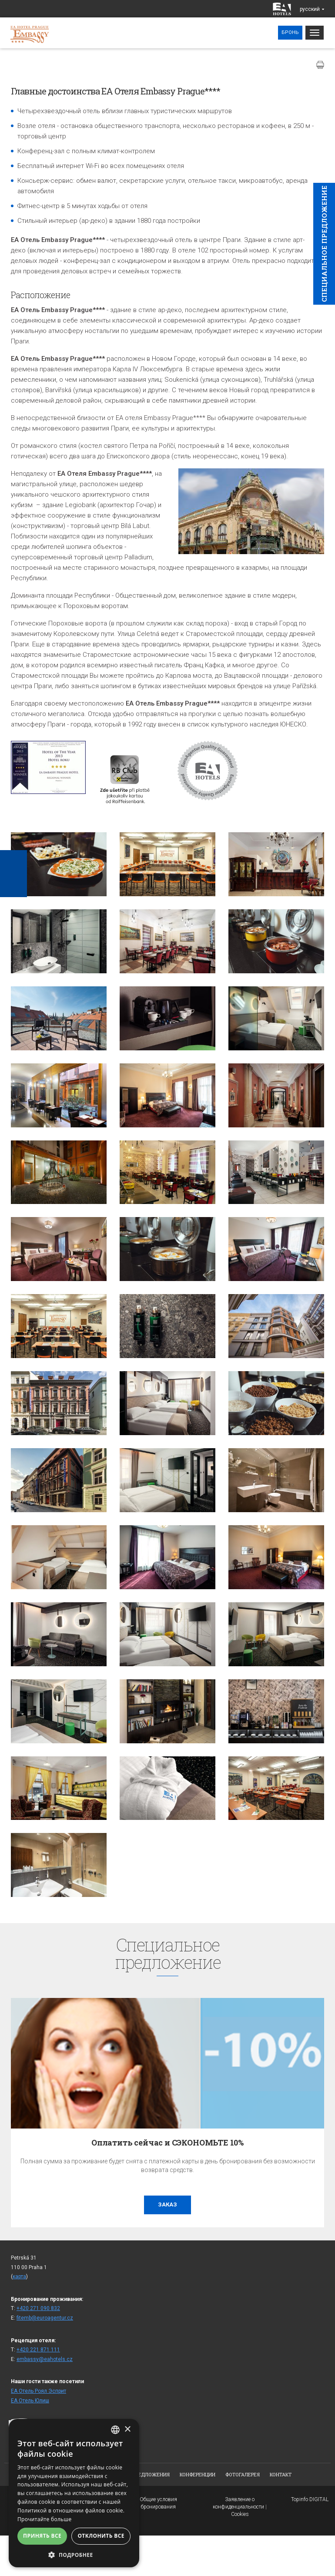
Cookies (240, 2514)
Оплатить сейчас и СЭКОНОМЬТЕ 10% (167, 2142)
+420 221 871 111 (38, 2350)
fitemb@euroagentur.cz (45, 2318)
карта (19, 2276)
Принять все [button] (42, 2535)
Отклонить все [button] (100, 2535)
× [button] (127, 2429)
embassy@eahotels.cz (45, 2359)
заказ (167, 2204)
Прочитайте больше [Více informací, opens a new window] (44, 2519)
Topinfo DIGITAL (309, 2499)
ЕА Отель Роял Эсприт (38, 2391)
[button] (74, 2554)
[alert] (74, 2493)
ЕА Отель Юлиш (30, 2401)
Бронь (290, 32)
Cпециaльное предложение (324, 243)
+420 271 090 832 (38, 2308)
